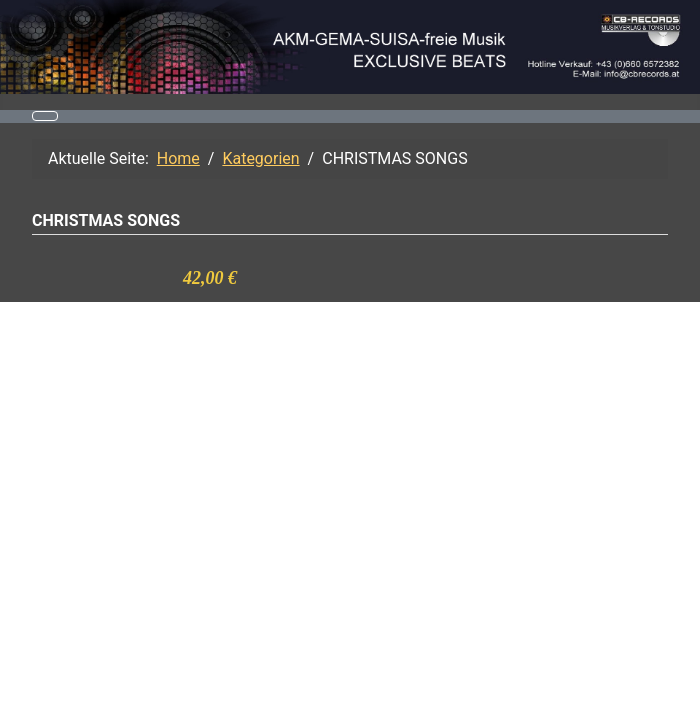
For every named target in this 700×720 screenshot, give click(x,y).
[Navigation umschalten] (45, 116)
